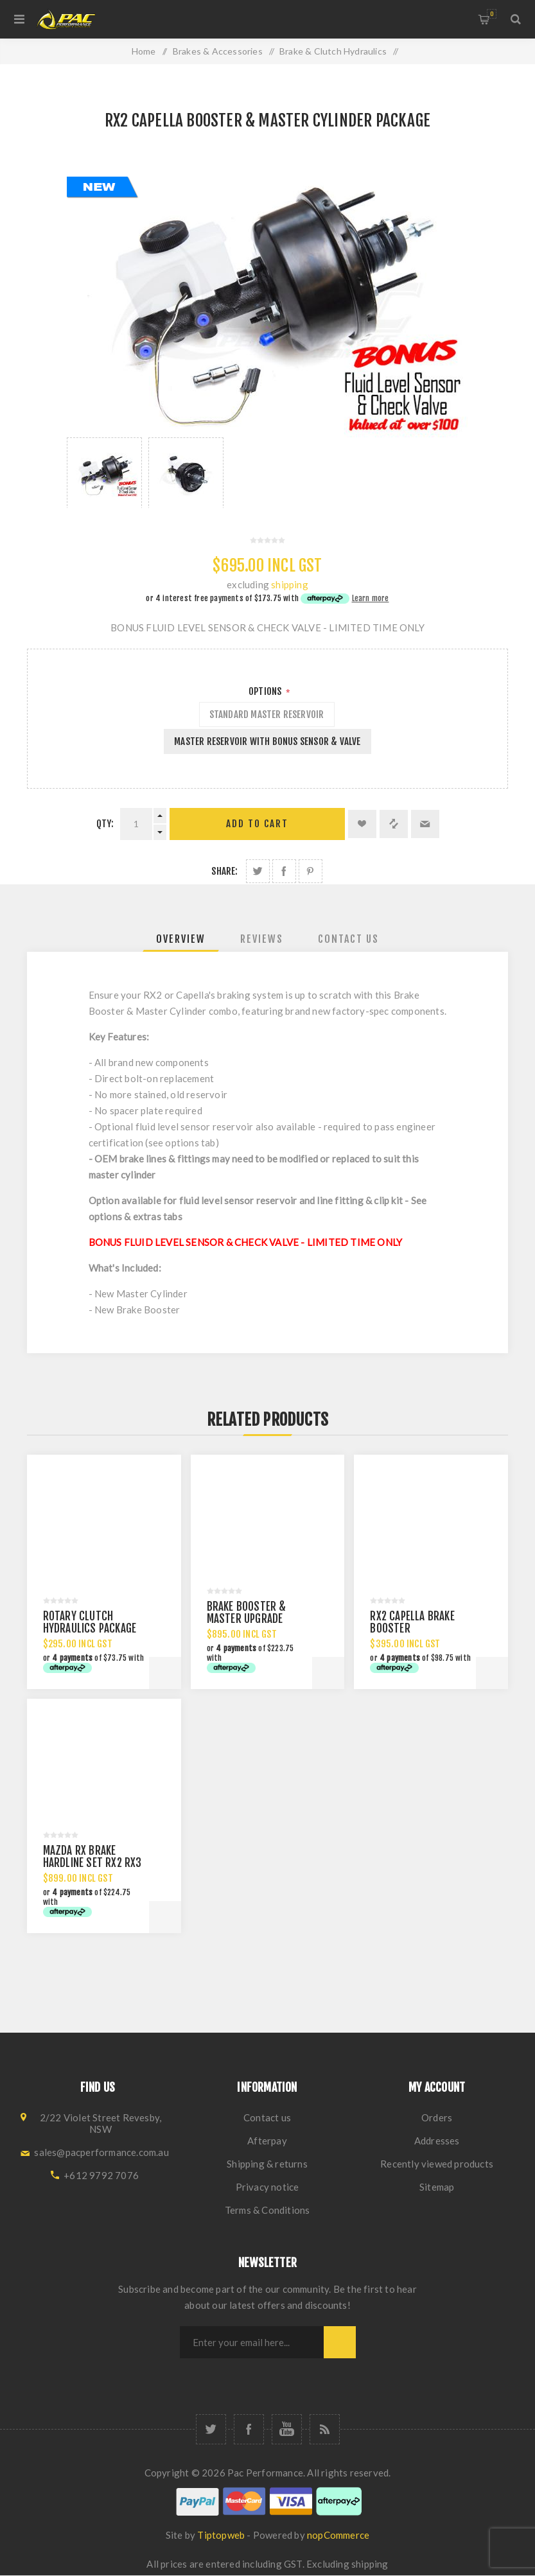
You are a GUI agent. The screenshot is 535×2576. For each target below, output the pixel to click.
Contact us (267, 2117)
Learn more (370, 598)
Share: (224, 871)
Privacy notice (267, 2187)
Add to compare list (394, 824)
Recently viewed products (436, 2163)
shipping (289, 584)
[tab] (180, 939)
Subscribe (340, 2342)
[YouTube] (287, 2429)
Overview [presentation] (181, 939)
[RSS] (325, 2429)
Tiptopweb (221, 2535)
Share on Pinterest (310, 871)
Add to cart (257, 824)
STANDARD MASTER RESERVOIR (266, 714)
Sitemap (436, 2187)
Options (266, 691)
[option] (104, 472)
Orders (436, 2117)
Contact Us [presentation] (348, 939)
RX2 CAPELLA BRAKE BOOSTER (412, 1622)
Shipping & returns (267, 2163)
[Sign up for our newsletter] (252, 2342)
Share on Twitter (258, 871)
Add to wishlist (362, 824)
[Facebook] (249, 2429)
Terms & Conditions (267, 2210)
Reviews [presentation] (261, 939)
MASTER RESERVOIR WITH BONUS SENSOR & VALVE (267, 741)
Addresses (437, 2140)
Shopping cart (491, 14)
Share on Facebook (284, 871)
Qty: (105, 824)
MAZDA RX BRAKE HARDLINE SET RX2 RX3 (92, 1857)
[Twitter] (211, 2429)
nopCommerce (338, 2535)
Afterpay (267, 2140)
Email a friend (425, 824)
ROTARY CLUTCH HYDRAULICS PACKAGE (90, 1622)
